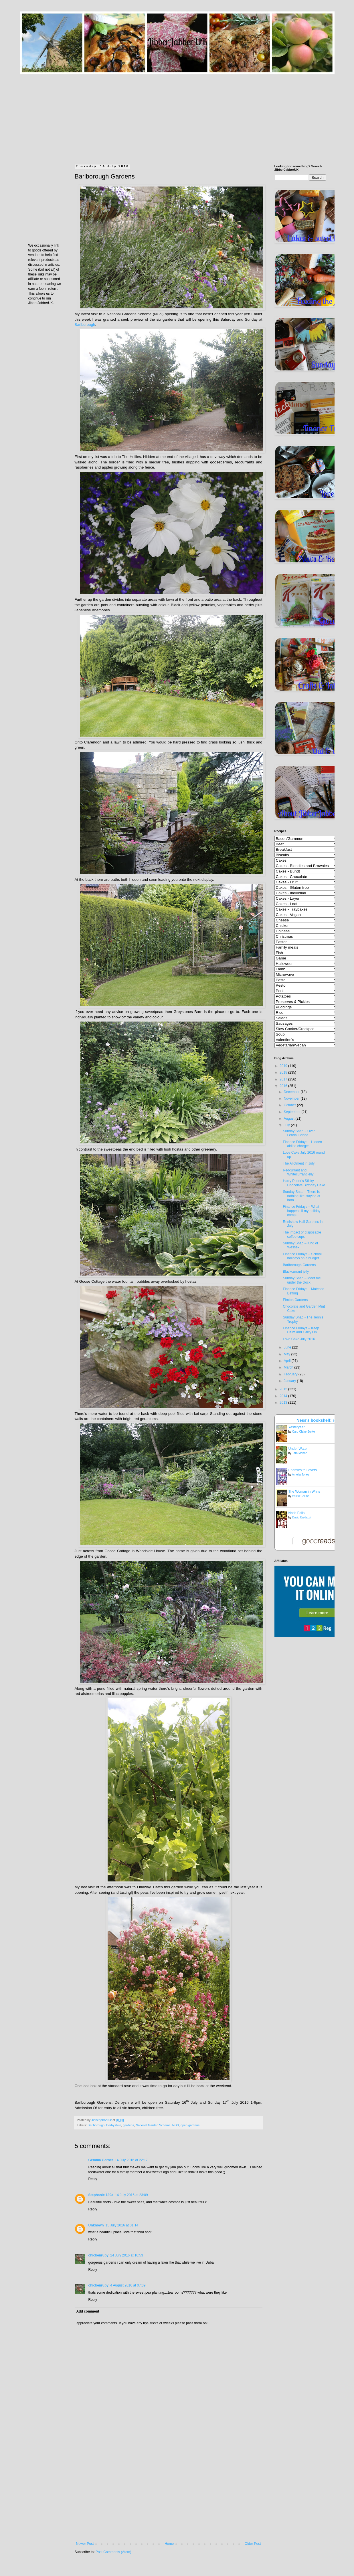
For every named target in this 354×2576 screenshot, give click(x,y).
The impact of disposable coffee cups (302, 1234)
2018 (284, 1072)
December (292, 1092)
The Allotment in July (299, 1163)
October (290, 1105)
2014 (284, 1396)
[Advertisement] (177, 114)
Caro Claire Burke (303, 1431)
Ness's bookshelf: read (318, 1420)
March (289, 1367)
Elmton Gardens (295, 1300)
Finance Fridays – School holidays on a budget (302, 1256)
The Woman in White (304, 1492)
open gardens (190, 2125)
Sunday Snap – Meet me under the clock (302, 1280)
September (292, 1112)
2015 (284, 1389)
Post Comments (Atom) (113, 2552)
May (287, 1354)
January (290, 1381)
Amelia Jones (300, 1474)
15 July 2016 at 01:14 (122, 2225)
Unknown (96, 2225)
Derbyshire (113, 2125)
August (289, 1119)
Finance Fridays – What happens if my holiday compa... (301, 1211)
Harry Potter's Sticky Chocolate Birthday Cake (304, 1183)
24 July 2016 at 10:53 (126, 2255)
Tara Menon (299, 1453)
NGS (175, 2125)
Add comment (87, 2311)
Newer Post (85, 2544)
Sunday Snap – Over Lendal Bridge (299, 1133)
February (291, 1374)
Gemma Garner (100, 2160)
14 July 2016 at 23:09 (131, 2195)
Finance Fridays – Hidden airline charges (302, 1144)
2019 (284, 1066)
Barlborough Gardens (299, 1265)
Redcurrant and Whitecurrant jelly (298, 1172)
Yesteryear (296, 1427)
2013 (284, 1403)
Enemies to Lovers (302, 1470)
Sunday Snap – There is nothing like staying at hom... (301, 1196)
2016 (284, 1086)
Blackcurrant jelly (296, 1272)
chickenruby (98, 2255)
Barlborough (85, 324)
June (288, 1347)
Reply (92, 2179)
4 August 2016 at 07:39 (127, 2285)
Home (169, 2544)
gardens (128, 2125)
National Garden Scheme (153, 2125)
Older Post (253, 2544)
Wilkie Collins (300, 1496)
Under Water (298, 1449)
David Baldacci (301, 1517)
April (287, 1361)
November (292, 1098)
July (287, 1125)
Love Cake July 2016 (299, 1339)
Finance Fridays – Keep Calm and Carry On (301, 1330)
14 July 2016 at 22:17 (131, 2160)
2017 (284, 1079)
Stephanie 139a (100, 2195)
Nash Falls (296, 1513)
